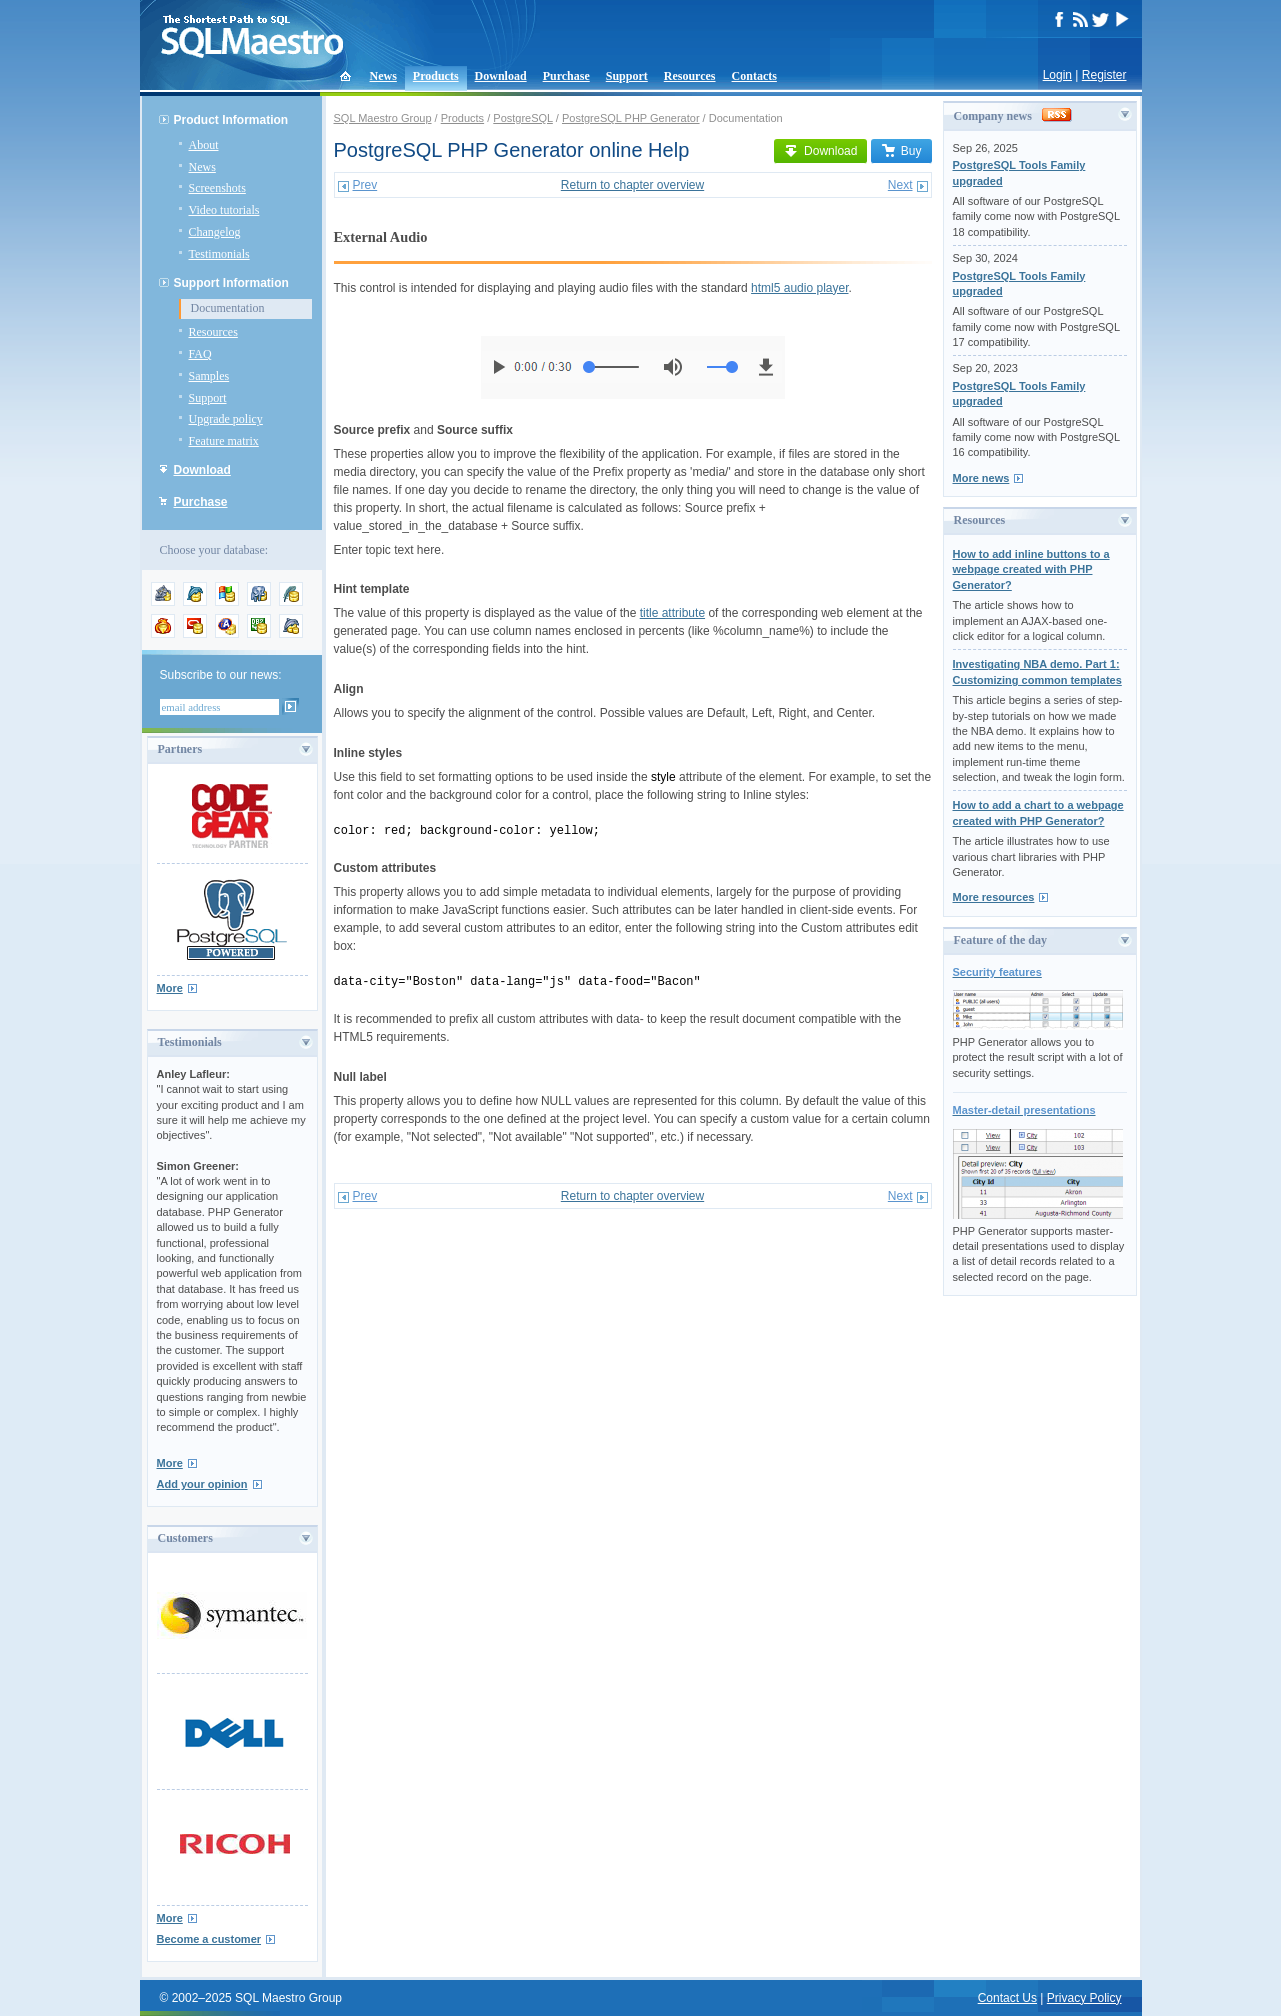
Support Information (231, 283)
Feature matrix (224, 441)
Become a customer (209, 1939)
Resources (690, 76)
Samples (209, 376)
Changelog (215, 232)
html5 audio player (799, 288)
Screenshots (217, 188)
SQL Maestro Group (383, 118)
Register (1104, 75)
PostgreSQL (523, 118)
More (170, 988)
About (204, 145)
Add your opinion (202, 1484)
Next (900, 185)
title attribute (672, 613)
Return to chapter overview (632, 185)
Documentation (228, 308)
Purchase (566, 76)
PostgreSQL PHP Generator (631, 118)
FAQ (200, 354)
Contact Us (1007, 1998)
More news (981, 478)
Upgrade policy (226, 419)
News (383, 76)
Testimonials (219, 254)
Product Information (231, 120)
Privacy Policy (1084, 1998)
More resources (994, 897)
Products (436, 76)
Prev (365, 185)
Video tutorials (224, 210)
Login (1057, 75)
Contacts (754, 76)
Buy (901, 151)
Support (627, 76)
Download (501, 76)
